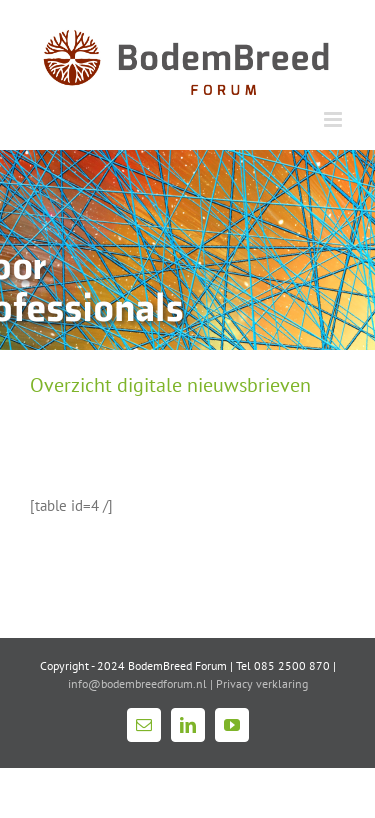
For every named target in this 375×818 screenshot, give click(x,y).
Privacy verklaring (262, 683)
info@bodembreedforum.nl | (142, 683)
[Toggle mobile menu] (334, 119)
